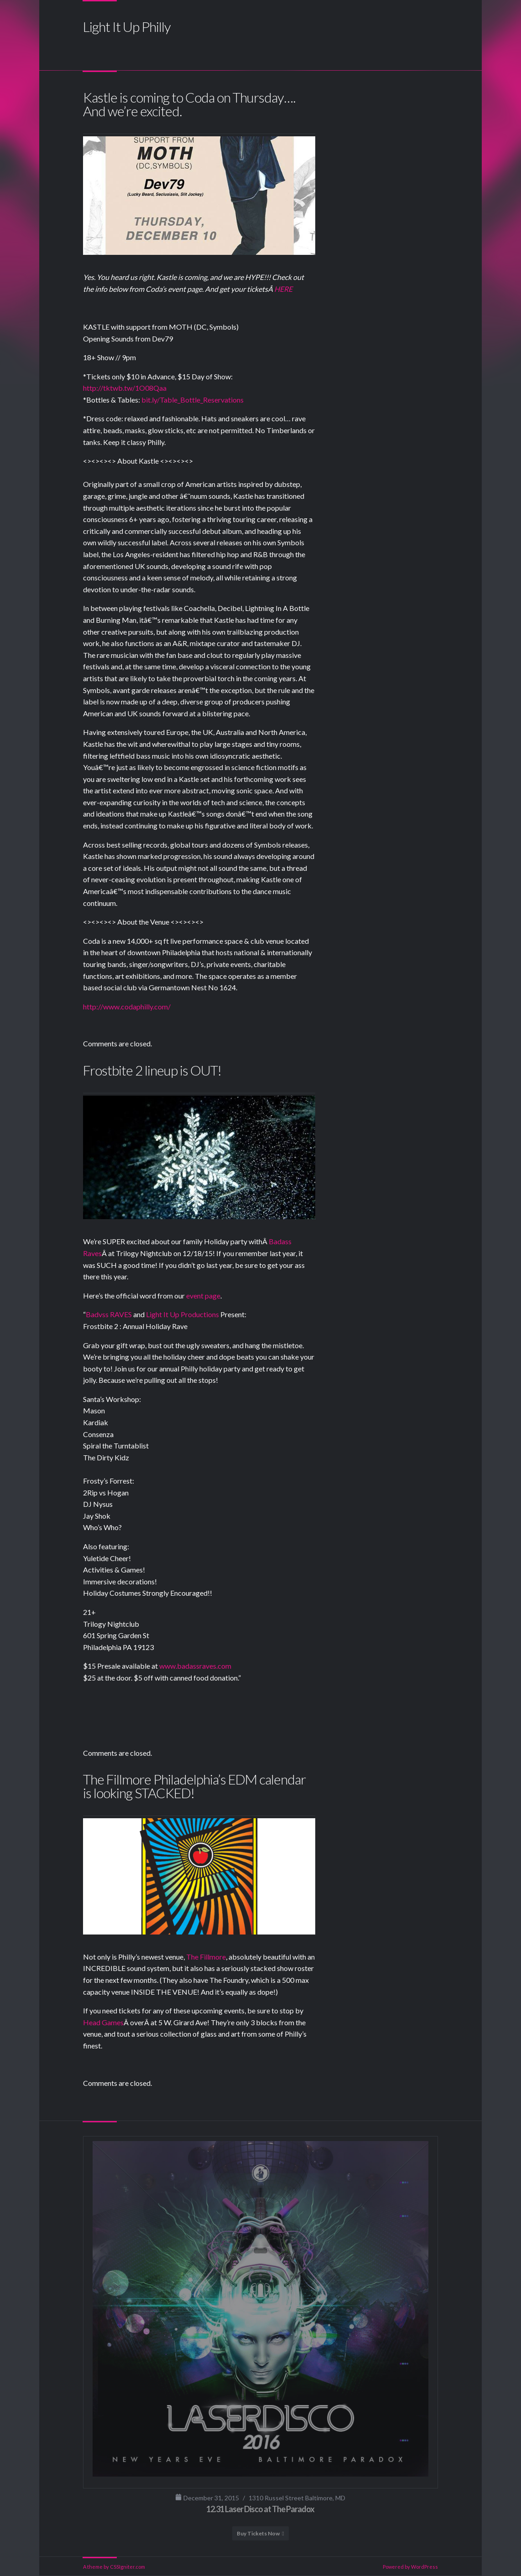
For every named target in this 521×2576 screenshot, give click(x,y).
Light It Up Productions (182, 1314)
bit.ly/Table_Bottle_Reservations (192, 399)
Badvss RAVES (109, 1314)
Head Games (103, 2022)
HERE (283, 288)
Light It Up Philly (127, 26)
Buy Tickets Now (258, 2533)
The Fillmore (206, 1956)
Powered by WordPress (410, 2567)
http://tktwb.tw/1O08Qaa (125, 387)
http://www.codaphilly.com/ (127, 1006)
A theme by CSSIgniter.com (114, 2567)
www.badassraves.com (195, 1665)
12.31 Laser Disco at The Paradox (260, 2509)
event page (203, 1295)
